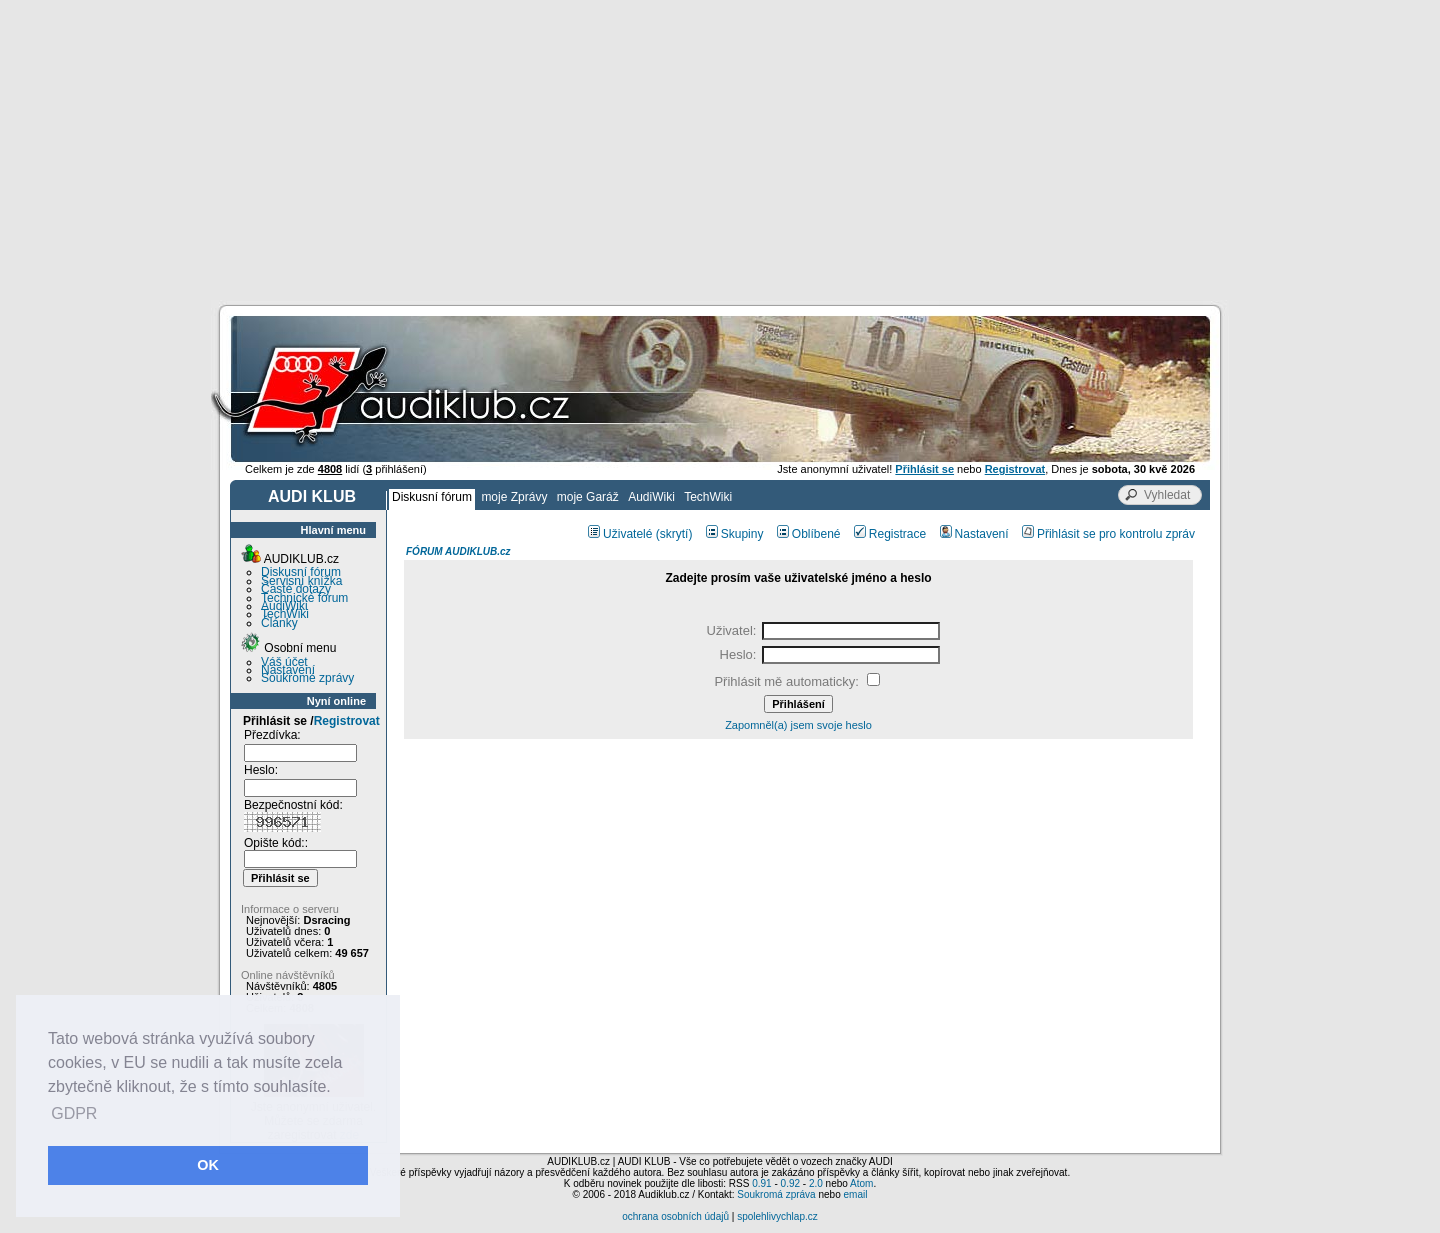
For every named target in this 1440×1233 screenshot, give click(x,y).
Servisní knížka (301, 581)
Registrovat (347, 721)
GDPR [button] (74, 1113)
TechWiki (708, 497)
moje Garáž (588, 497)
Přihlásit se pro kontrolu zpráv (1108, 534)
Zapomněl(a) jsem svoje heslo (798, 725)
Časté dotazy (296, 589)
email (855, 1194)
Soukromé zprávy (307, 678)
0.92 (790, 1183)
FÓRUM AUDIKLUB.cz (458, 551)
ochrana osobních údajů (675, 1216)
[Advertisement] (720, 150)
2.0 (816, 1183)
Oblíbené (809, 534)
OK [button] (208, 1165)
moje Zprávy (514, 497)
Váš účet (284, 662)
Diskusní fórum (432, 497)
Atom (861, 1183)
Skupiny (735, 534)
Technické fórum (304, 598)
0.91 (761, 1183)
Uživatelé (620, 534)
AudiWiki (651, 497)
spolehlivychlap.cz (777, 1216)
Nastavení (288, 670)
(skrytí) (674, 534)
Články (279, 623)
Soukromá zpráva (776, 1194)
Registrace (890, 534)
